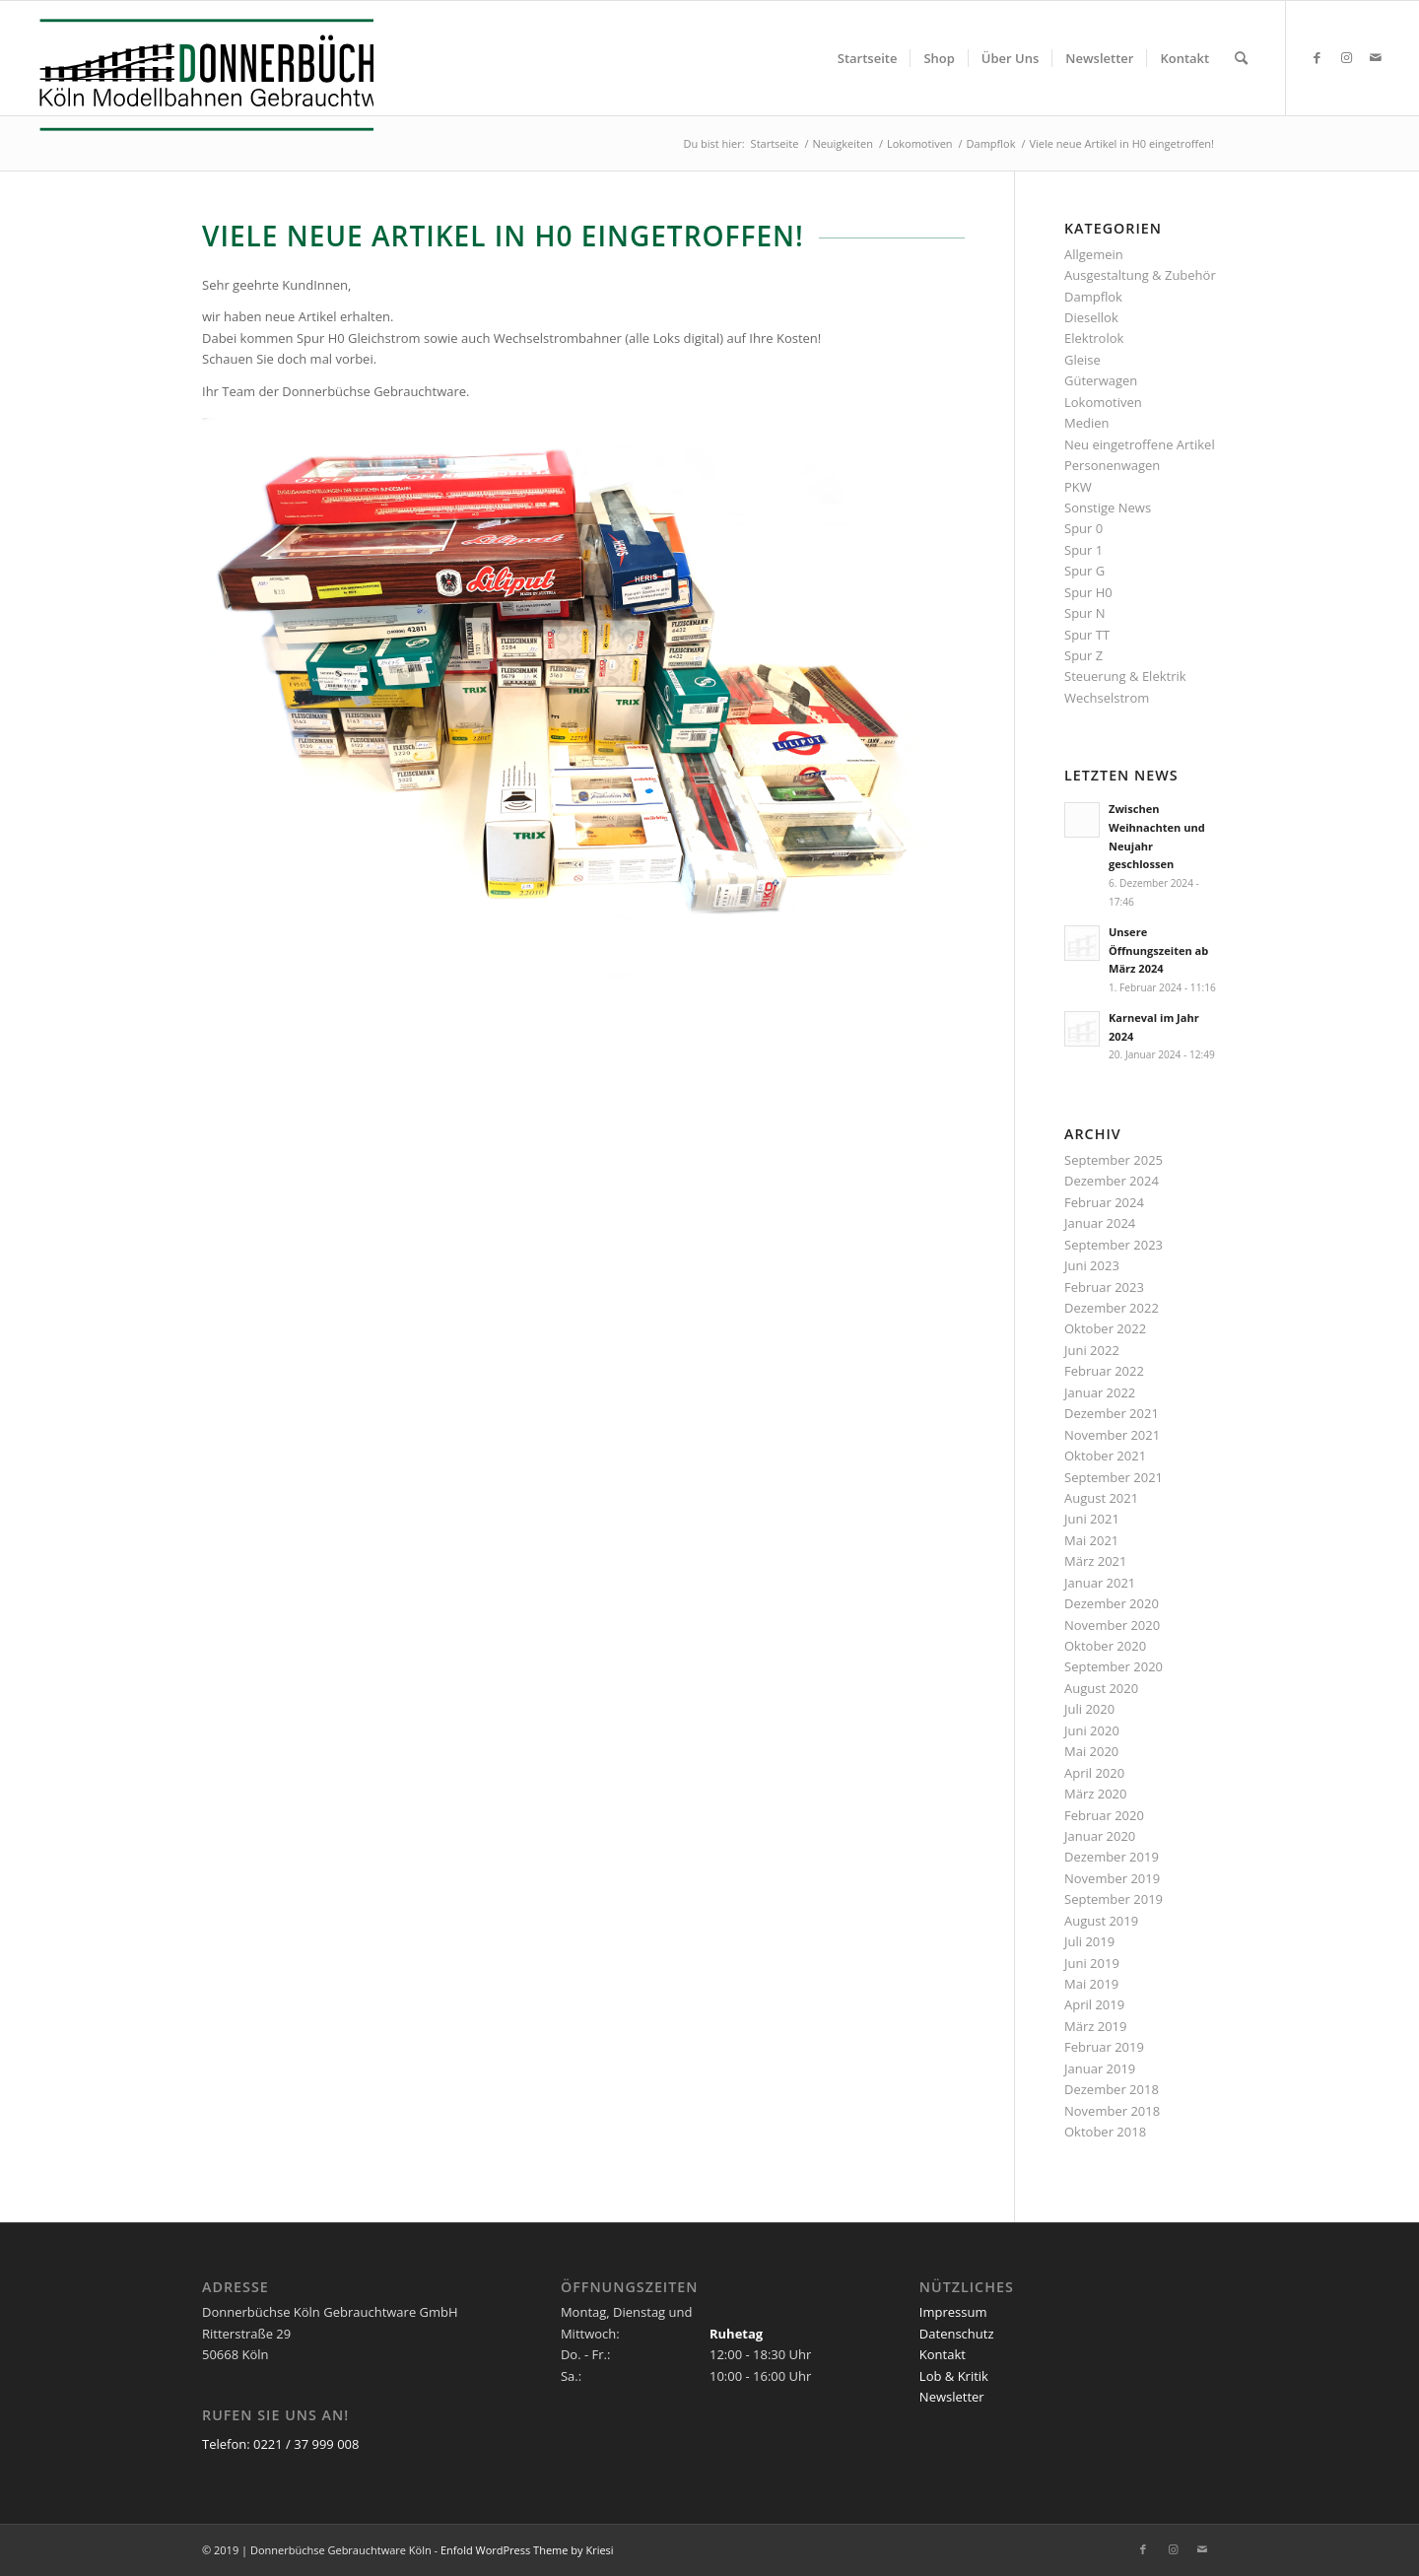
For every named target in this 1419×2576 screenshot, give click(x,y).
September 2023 (1113, 1245)
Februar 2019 (1104, 2047)
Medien (1087, 423)
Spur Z (1083, 655)
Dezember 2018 (1111, 2089)
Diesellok (1091, 317)
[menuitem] (868, 58)
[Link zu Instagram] (1346, 57)
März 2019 (1095, 2026)
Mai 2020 (1091, 1751)
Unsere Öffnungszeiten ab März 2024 (1158, 950)
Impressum (953, 2312)
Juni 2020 (1091, 1730)
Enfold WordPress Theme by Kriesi (527, 2549)
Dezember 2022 (1111, 1308)
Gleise (1082, 360)
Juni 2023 (1091, 1265)
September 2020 (1113, 1666)
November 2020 (1112, 1625)
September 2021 (1113, 1477)
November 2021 (1112, 1435)
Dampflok (1093, 296)
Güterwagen (1100, 380)
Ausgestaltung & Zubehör (1140, 275)
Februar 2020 (1104, 1815)
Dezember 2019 (1111, 1856)
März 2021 (1095, 1561)
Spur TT (1087, 635)
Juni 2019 (1091, 1963)
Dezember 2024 (1111, 1180)
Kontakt (942, 2354)
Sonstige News (1107, 507)
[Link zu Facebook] (1316, 57)
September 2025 (1113, 1160)
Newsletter (951, 2397)
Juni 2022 (1091, 1350)
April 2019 (1094, 2004)
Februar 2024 (1104, 1202)
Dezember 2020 (1111, 1603)
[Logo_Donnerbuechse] (201, 75)
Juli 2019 (1089, 1941)
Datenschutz (956, 2333)
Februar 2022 (1104, 1371)
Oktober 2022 (1105, 1328)
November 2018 (1112, 2111)
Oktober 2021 (1105, 1455)
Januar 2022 (1099, 1392)
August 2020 (1101, 1688)
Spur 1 (1083, 550)
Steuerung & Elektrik (1125, 676)
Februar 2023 (1104, 1287)
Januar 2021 (1099, 1583)
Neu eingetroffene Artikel (1139, 444)
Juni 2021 (1091, 1518)
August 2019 (1101, 1921)
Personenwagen (1112, 465)
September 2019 (1113, 1899)
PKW (1078, 487)
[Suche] (1241, 58)
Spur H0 (1088, 592)
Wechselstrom (1106, 698)
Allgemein (1093, 254)
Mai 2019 (1091, 1984)
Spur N (1085, 613)
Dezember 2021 (1111, 1413)
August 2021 (1101, 1498)
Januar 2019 (1099, 2068)
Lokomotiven (1103, 402)
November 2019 (1112, 1878)
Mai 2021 (1091, 1540)
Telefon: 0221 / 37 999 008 (280, 2444)
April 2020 (1094, 1773)
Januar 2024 (1099, 1223)
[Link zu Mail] (1375, 57)
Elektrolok (1093, 338)
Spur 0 (1083, 528)
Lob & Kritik (953, 2376)
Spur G (1084, 570)
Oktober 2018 (1105, 2131)
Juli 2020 (1089, 1709)
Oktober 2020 (1105, 1646)
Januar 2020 (1099, 1836)
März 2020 (1095, 1793)
